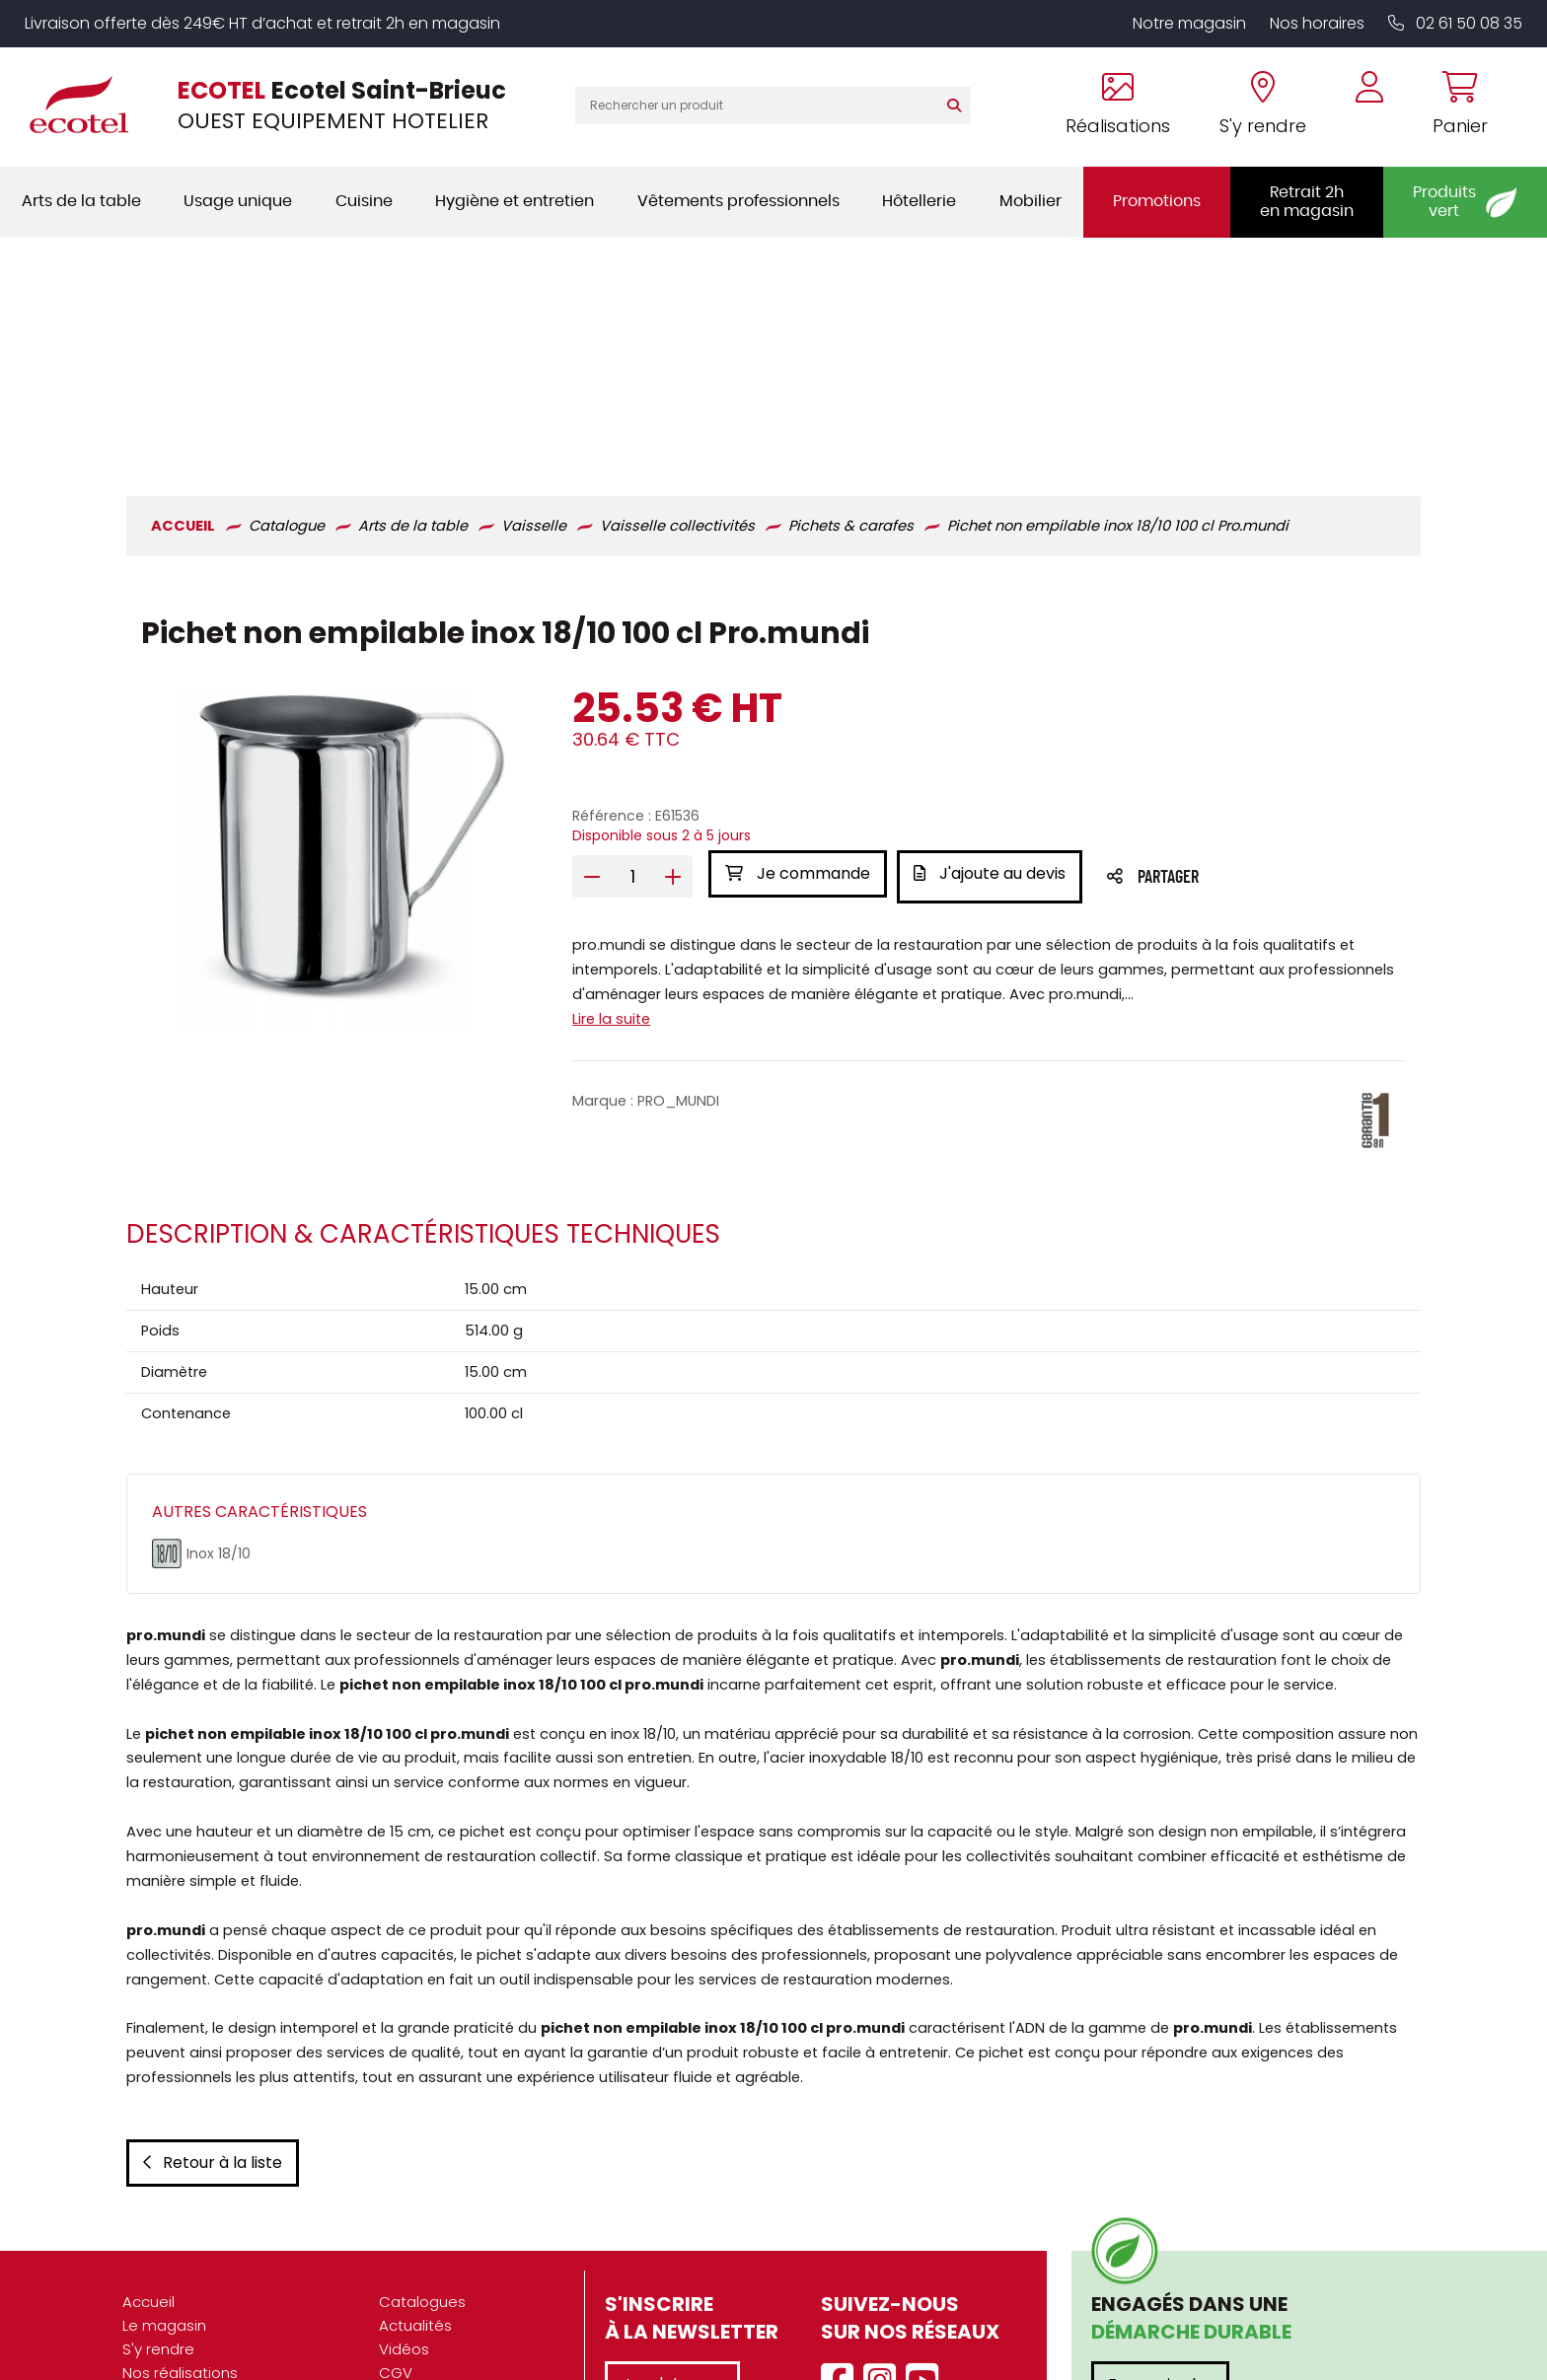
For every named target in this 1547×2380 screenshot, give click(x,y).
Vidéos (404, 2210)
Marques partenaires (198, 2328)
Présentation (168, 2257)
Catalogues (422, 2162)
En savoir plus (1160, 2245)
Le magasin (164, 2186)
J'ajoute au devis (994, 638)
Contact (409, 2328)
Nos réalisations (180, 2233)
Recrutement (170, 2304)
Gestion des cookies (453, 2304)
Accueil (148, 2162)
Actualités (415, 2186)
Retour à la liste (208, 2023)
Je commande (796, 638)
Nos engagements (190, 2281)
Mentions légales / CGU (465, 2257)
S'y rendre (158, 2210)
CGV (395, 2233)
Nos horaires (1317, 23)
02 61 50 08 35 (1455, 23)
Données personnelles (461, 2281)
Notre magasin (1189, 23)
